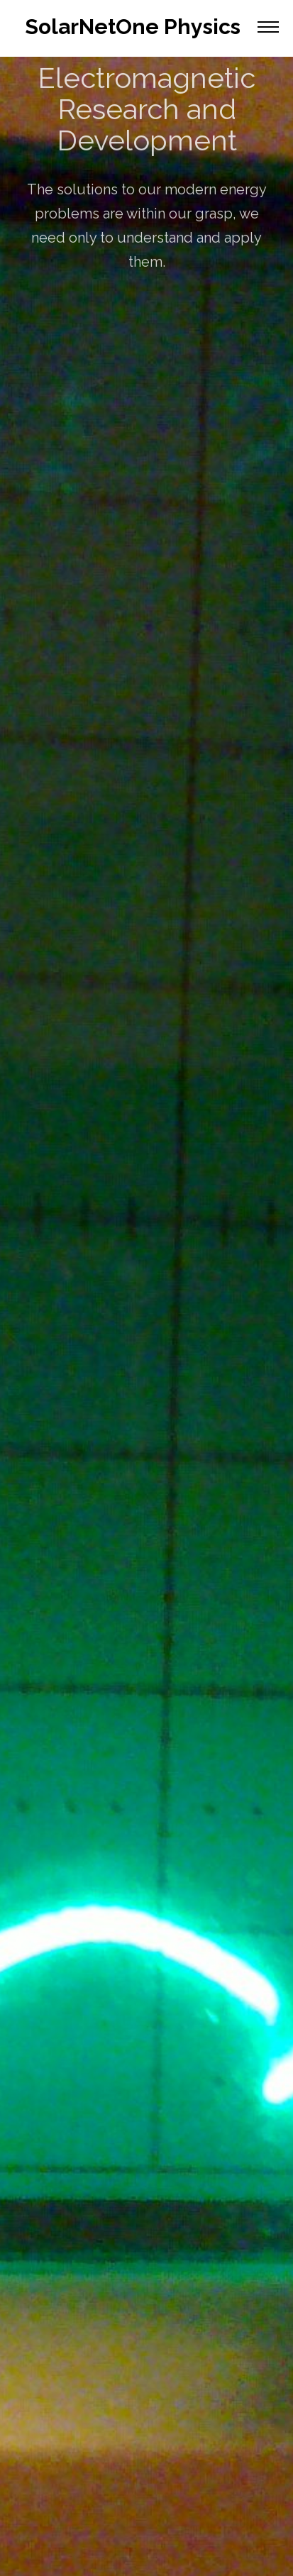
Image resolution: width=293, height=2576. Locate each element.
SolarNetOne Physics (133, 26)
